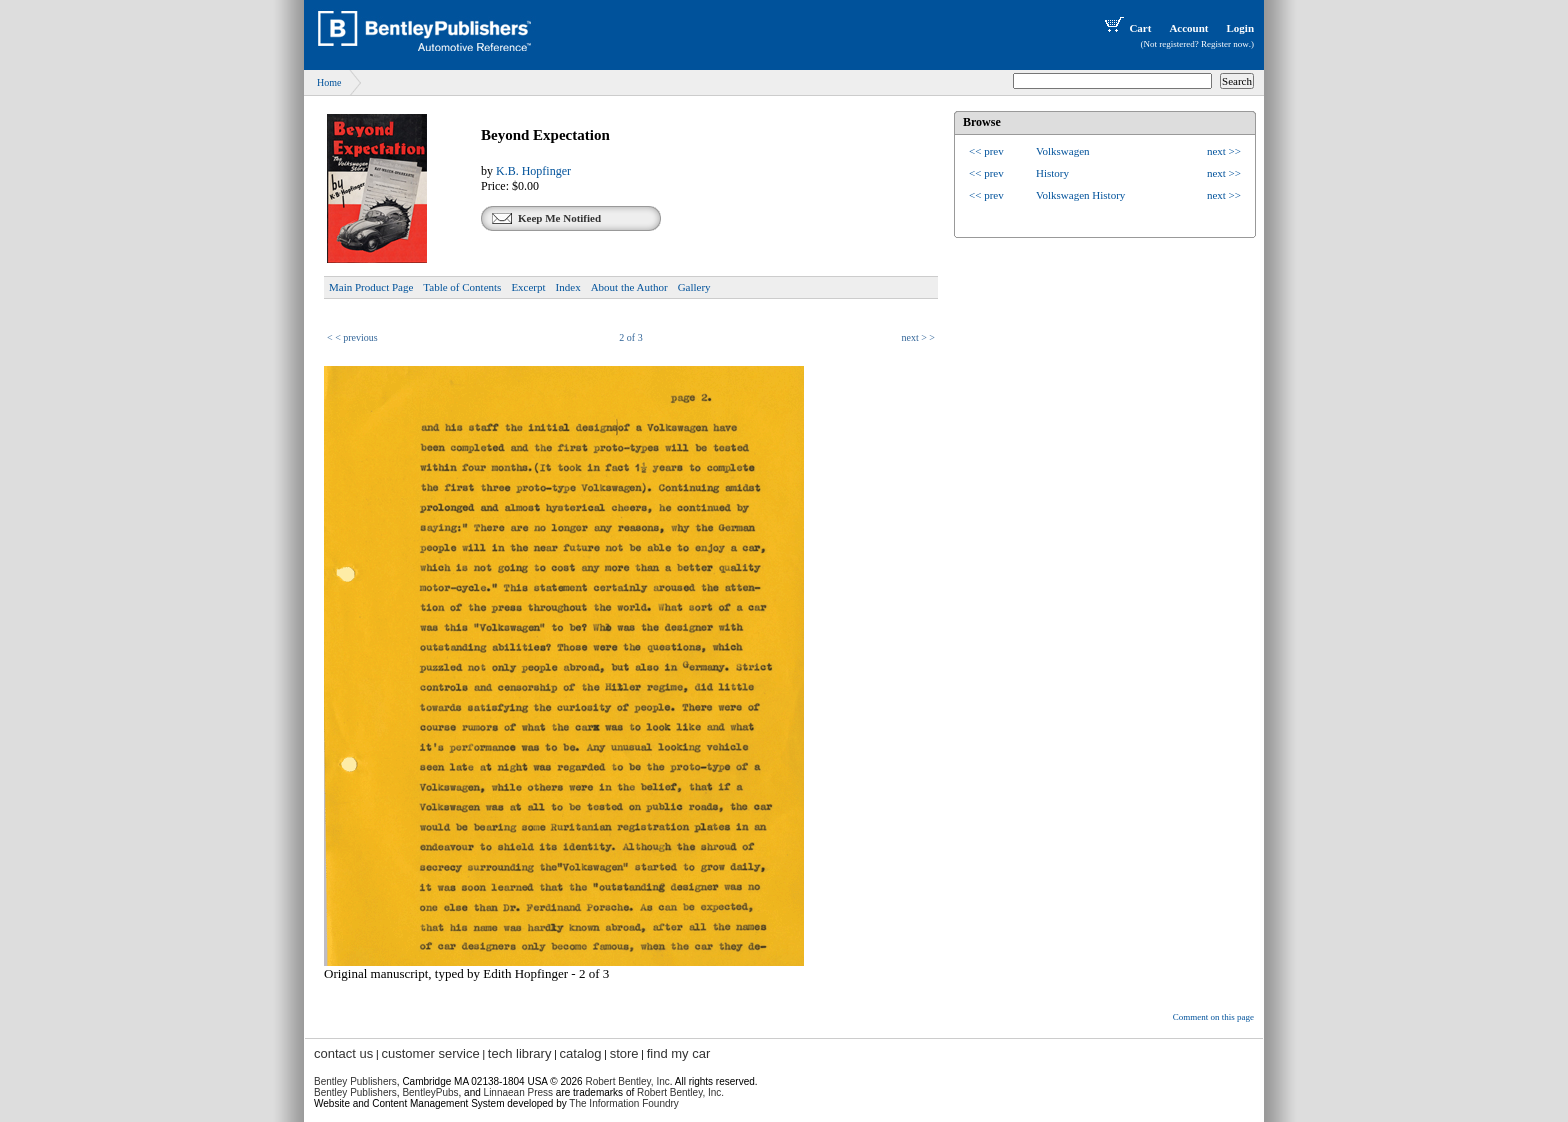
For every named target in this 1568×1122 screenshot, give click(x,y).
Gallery (694, 287)
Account (1188, 28)
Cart (1126, 28)
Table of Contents (462, 287)
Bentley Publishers (355, 1081)
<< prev (986, 151)
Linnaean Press (519, 1092)
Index (568, 287)
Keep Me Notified (559, 218)
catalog (581, 1053)
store (624, 1053)
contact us (343, 1053)
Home (329, 82)
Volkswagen (1063, 151)
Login (1240, 28)
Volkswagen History (1080, 195)
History (1052, 173)
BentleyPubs (430, 1092)
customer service (430, 1053)
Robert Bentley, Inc (627, 1081)
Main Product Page (371, 287)
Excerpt (528, 287)
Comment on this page (1213, 1017)
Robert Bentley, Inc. (680, 1092)
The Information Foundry (624, 1103)
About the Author (629, 287)
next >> (1224, 151)
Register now (1225, 44)
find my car (679, 1053)
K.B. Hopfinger (533, 171)
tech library (520, 1053)
